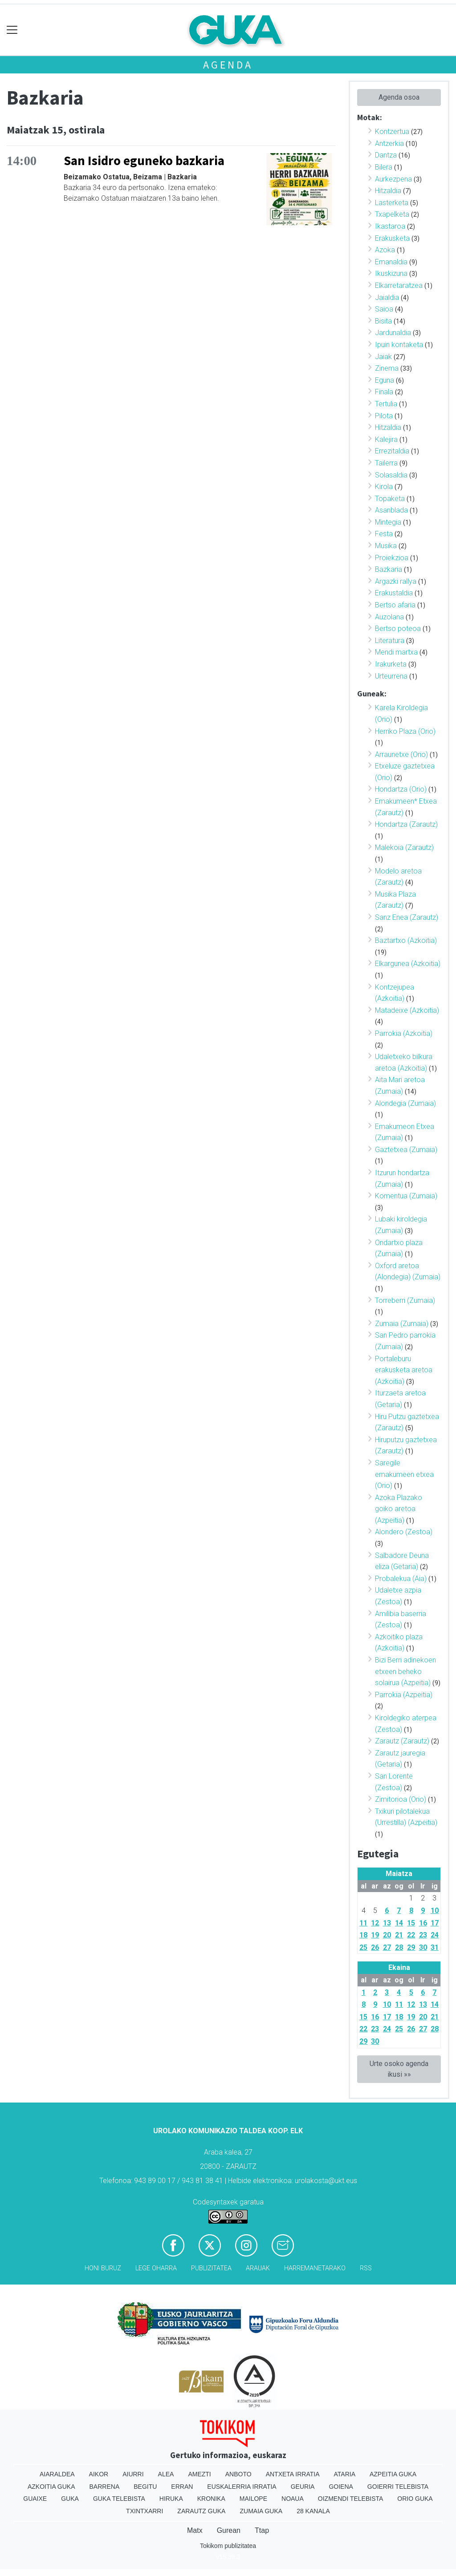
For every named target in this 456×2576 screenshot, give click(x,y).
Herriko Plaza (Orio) (405, 731)
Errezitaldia (392, 451)
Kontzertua (392, 131)
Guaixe (35, 2498)
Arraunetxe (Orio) (401, 754)
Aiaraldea (57, 2474)
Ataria (344, 2474)
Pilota (384, 416)
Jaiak (383, 356)
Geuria (303, 2486)
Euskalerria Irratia (241, 2486)
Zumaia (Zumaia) (401, 1323)
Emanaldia (391, 262)
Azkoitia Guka (51, 2486)
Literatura (389, 640)
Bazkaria (388, 569)
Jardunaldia (393, 332)
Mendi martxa (396, 652)
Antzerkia (389, 143)
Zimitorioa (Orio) (400, 1799)
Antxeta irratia (293, 2474)
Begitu (145, 2486)
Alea (166, 2474)
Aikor (99, 2474)
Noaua (292, 2498)
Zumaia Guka (261, 2511)
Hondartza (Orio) (401, 789)
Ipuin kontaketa (399, 344)
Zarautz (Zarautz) (402, 1741)
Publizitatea (211, 2268)
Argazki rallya (395, 581)
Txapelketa (392, 214)
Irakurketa (391, 664)
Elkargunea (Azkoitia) (407, 963)
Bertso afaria (395, 605)
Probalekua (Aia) (401, 1578)
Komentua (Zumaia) (406, 1196)
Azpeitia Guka (393, 2474)
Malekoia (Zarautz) (404, 847)
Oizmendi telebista (350, 2498)
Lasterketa (391, 202)
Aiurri (132, 2474)
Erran (182, 2486)
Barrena (105, 2486)
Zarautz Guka (201, 2511)
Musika (386, 546)
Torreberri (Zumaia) (405, 1300)
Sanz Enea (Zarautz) (406, 917)
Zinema (387, 368)
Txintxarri (144, 2511)
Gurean (228, 2530)
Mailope (253, 2498)
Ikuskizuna (391, 273)
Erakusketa (392, 238)
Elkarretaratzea (399, 285)
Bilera (383, 167)
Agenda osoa (399, 97)
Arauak (258, 2268)
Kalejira (386, 439)
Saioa (384, 309)
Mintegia (388, 522)
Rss (366, 2268)
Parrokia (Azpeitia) (403, 1694)
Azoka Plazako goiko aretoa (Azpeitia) (398, 1509)
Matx (195, 2530)
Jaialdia (387, 297)
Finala (384, 392)
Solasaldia (391, 475)
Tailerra (386, 463)
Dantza (386, 155)
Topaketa (390, 498)
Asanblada (391, 510)
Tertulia (386, 404)
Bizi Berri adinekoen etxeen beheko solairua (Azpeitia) (405, 1671)
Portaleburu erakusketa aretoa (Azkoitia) (403, 1370)
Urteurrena (391, 676)
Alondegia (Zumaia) (405, 1103)
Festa (384, 534)
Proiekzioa (391, 558)
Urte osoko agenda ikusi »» (399, 2069)
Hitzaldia (388, 190)
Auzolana (389, 617)
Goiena (341, 2486)
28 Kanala (313, 2511)
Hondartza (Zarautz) (406, 824)
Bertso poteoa (398, 628)
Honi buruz (103, 2268)
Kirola (384, 486)
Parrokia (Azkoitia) (403, 1033)
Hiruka (171, 2498)
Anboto (238, 2474)
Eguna (384, 380)
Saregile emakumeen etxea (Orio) (404, 1474)
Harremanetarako (315, 2268)
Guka (70, 2498)
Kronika (211, 2498)
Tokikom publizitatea (228, 2545)
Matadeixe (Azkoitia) (407, 1010)
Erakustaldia (394, 593)
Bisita (383, 321)
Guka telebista (119, 2498)
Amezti (199, 2474)
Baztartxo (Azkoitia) (406, 940)
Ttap (262, 2530)
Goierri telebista (397, 2486)
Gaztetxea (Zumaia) (406, 1149)
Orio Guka (414, 2498)
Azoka (385, 250)
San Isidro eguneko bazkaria (144, 161)
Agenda (228, 65)
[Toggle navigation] (12, 30)
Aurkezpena (393, 179)
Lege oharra (156, 2268)
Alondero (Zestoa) (403, 1532)
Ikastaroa (390, 226)
